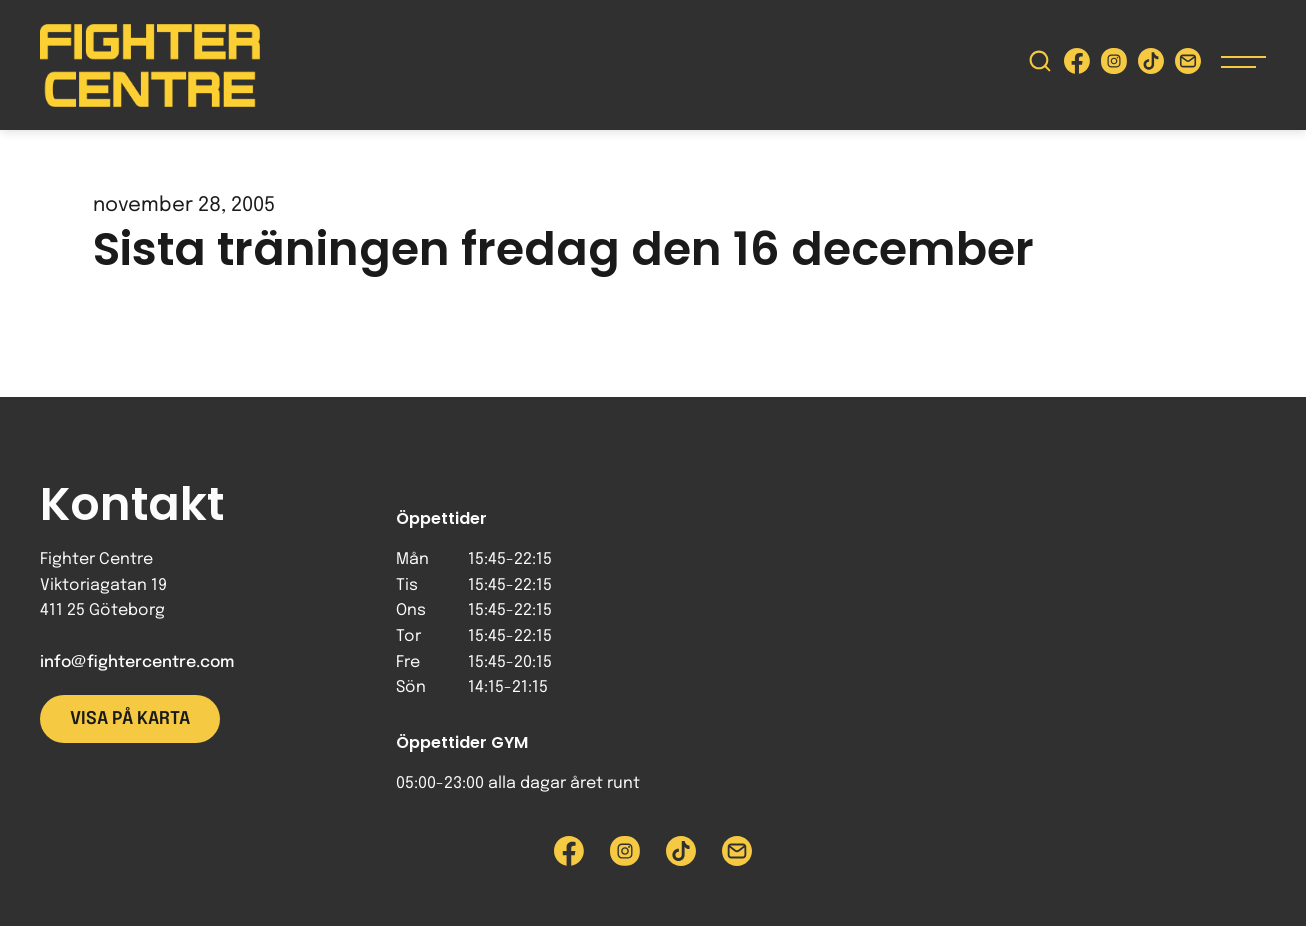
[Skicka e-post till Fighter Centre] (1188, 65)
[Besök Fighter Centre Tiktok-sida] (1151, 65)
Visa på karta (130, 719)
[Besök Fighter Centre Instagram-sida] (1114, 65)
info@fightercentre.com (137, 662)
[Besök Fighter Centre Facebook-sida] (1077, 65)
